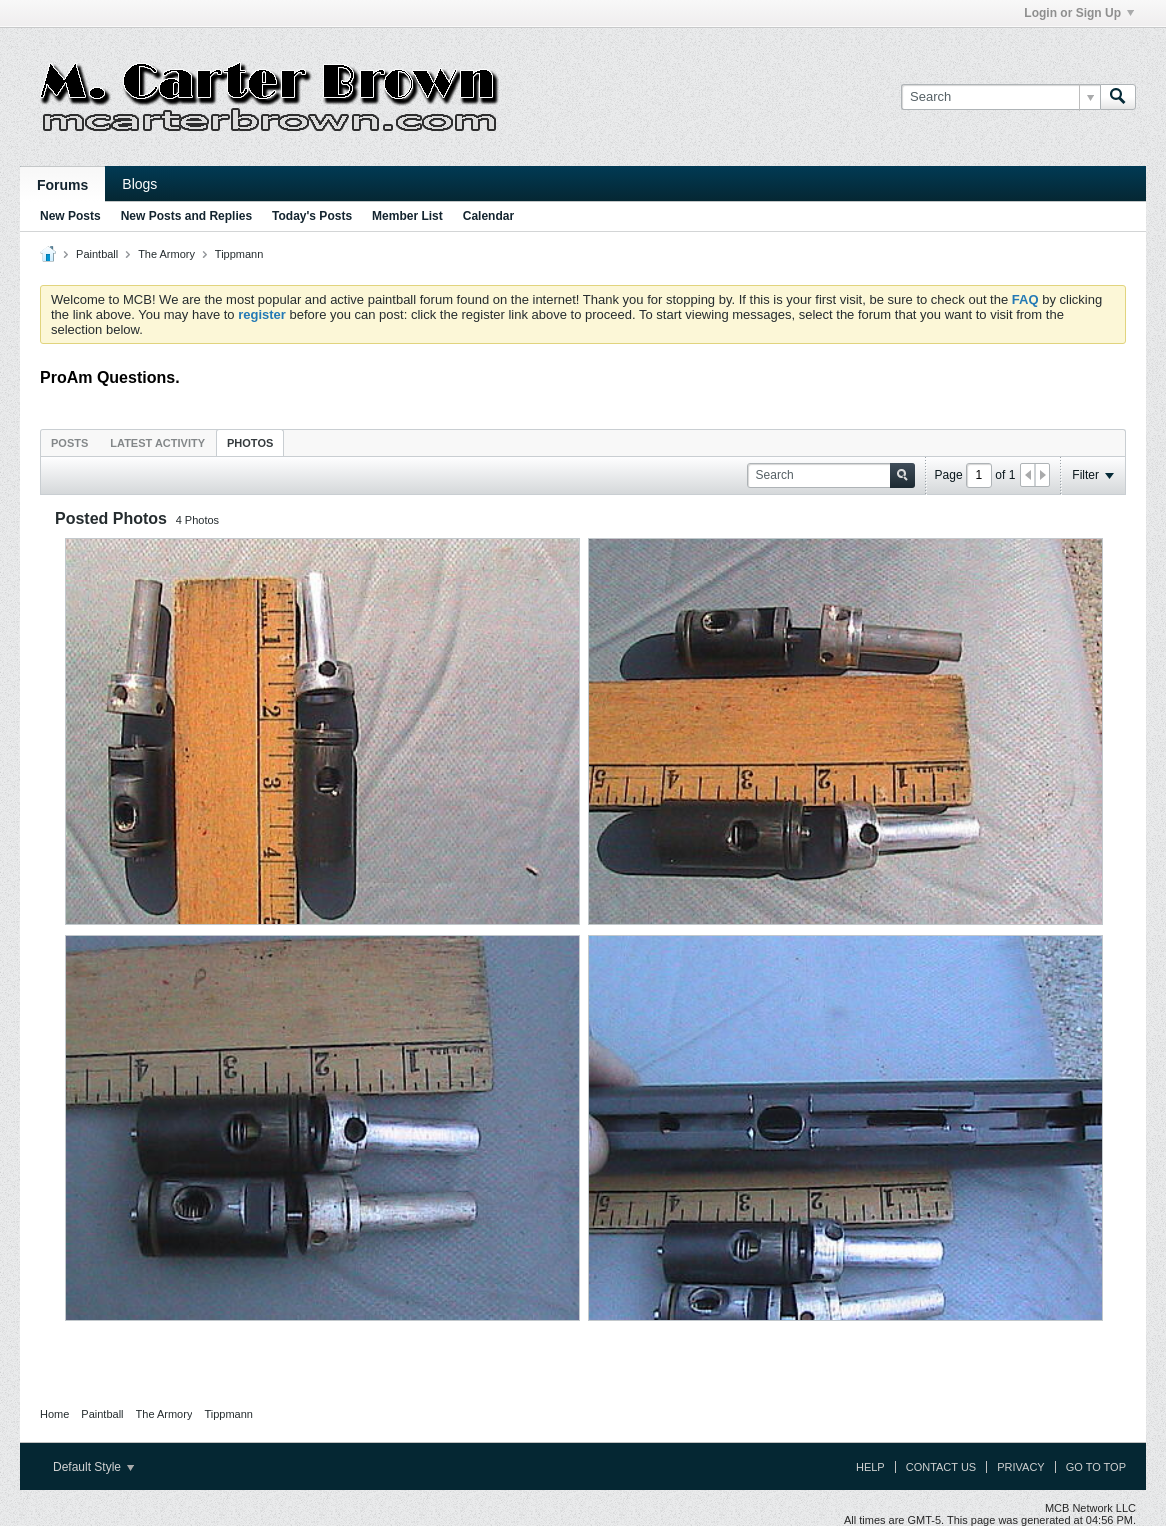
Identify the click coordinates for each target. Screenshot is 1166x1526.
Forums (62, 185)
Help (870, 1467)
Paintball (97, 254)
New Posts (70, 216)
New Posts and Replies (186, 216)
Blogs (139, 184)
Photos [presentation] (250, 443)
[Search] (1000, 97)
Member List (407, 216)
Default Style (93, 1467)
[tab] (69, 442)
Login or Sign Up (1079, 13)
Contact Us (941, 1467)
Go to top (1096, 1467)
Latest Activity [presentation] (157, 443)
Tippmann (239, 254)
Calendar (488, 216)
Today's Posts (312, 216)
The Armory (166, 254)
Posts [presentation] (69, 443)
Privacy (1020, 1467)
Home (54, 1414)
